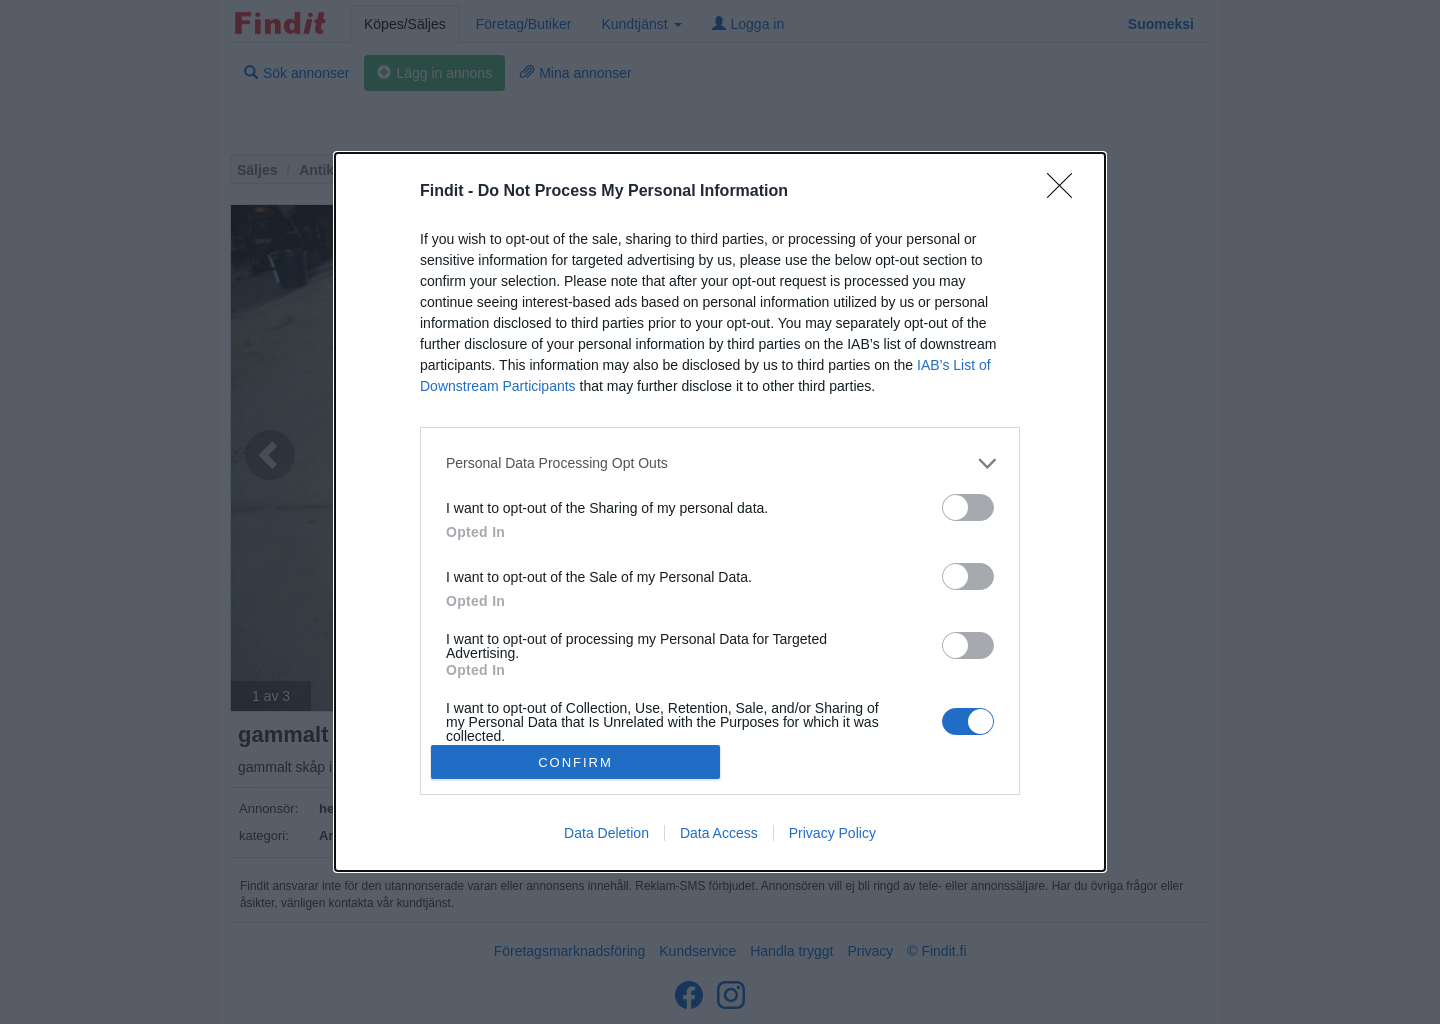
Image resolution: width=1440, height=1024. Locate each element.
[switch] (968, 507)
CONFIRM (575, 762)
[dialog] (720, 512)
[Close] (1066, 192)
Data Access (719, 833)
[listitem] (720, 463)
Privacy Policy (832, 833)
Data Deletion (606, 833)
